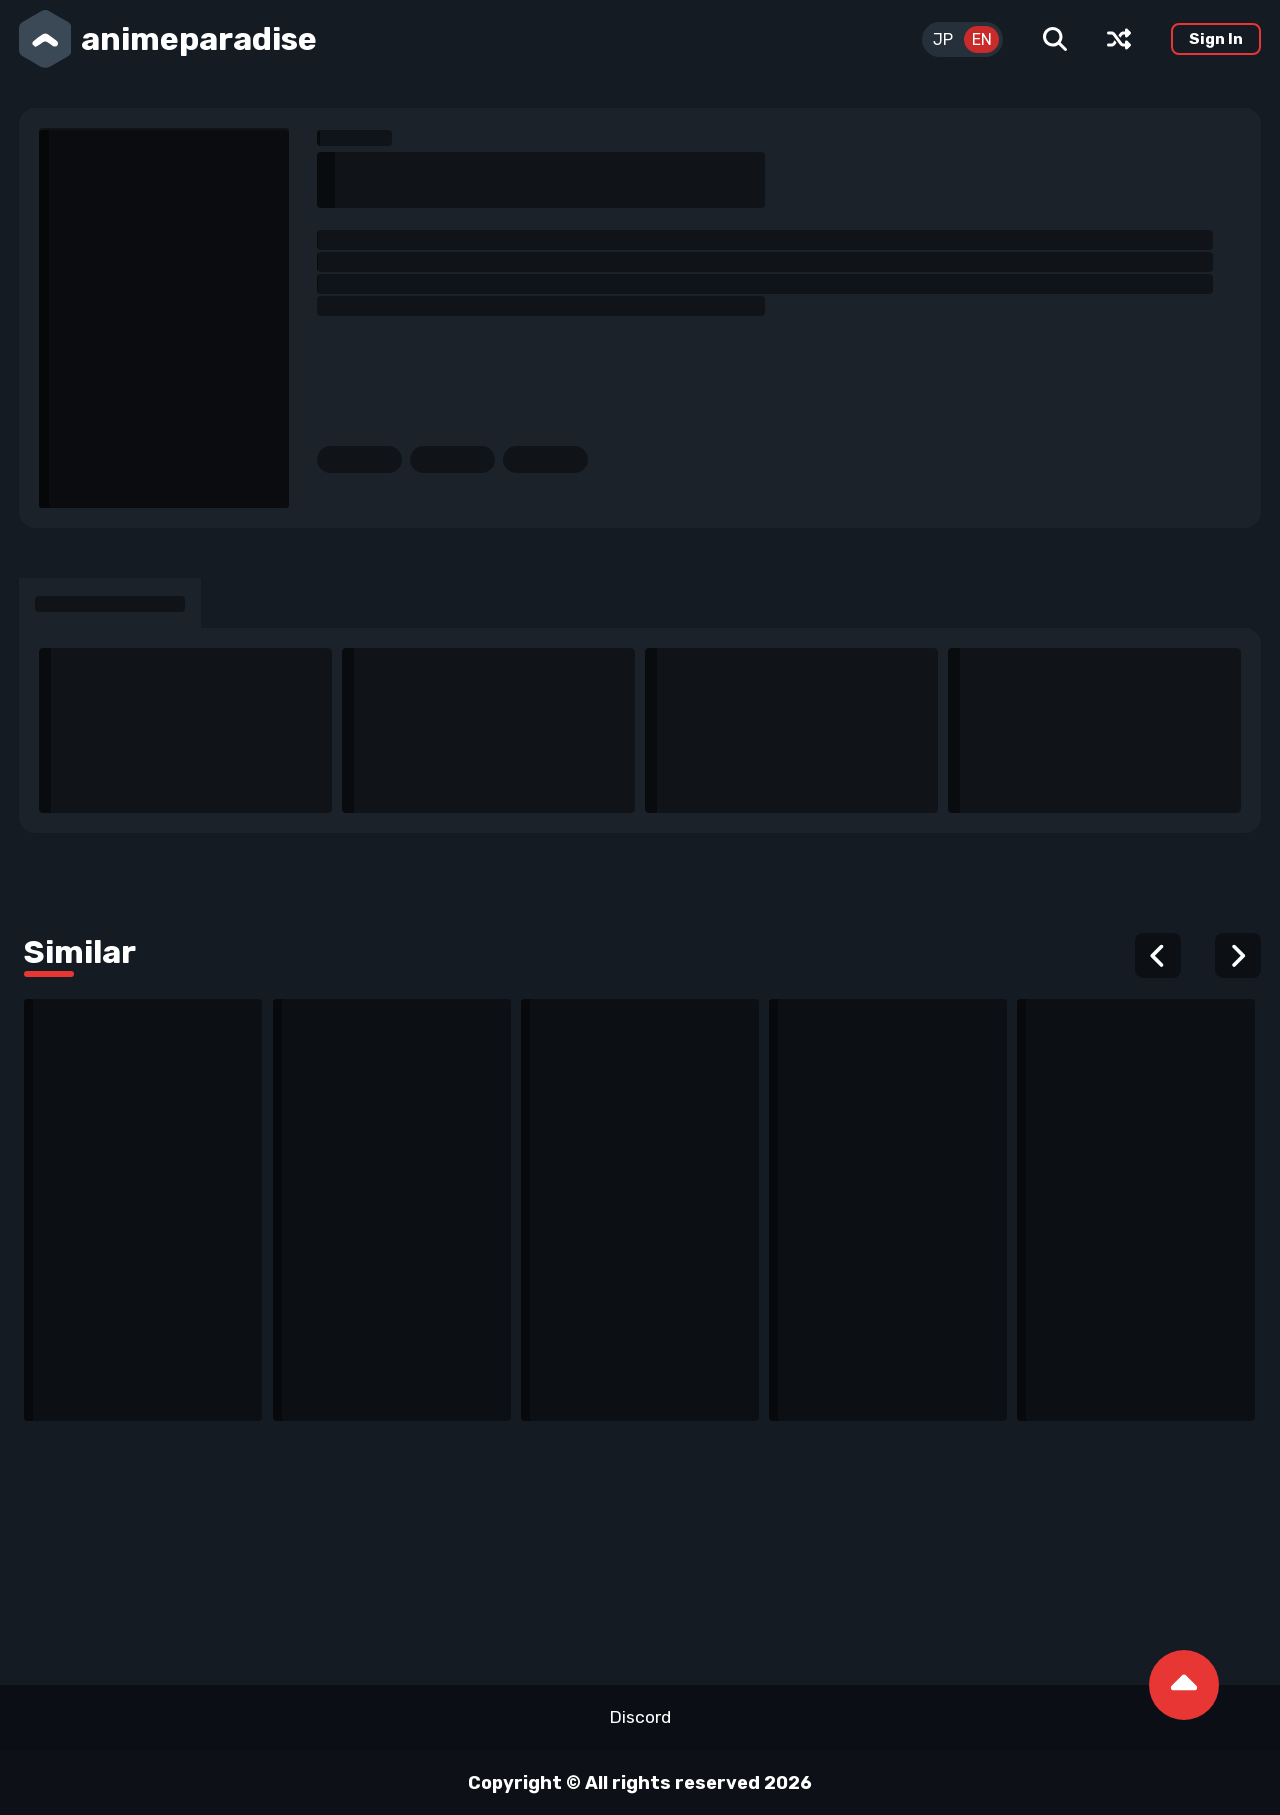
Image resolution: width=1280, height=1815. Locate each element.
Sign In (1216, 39)
